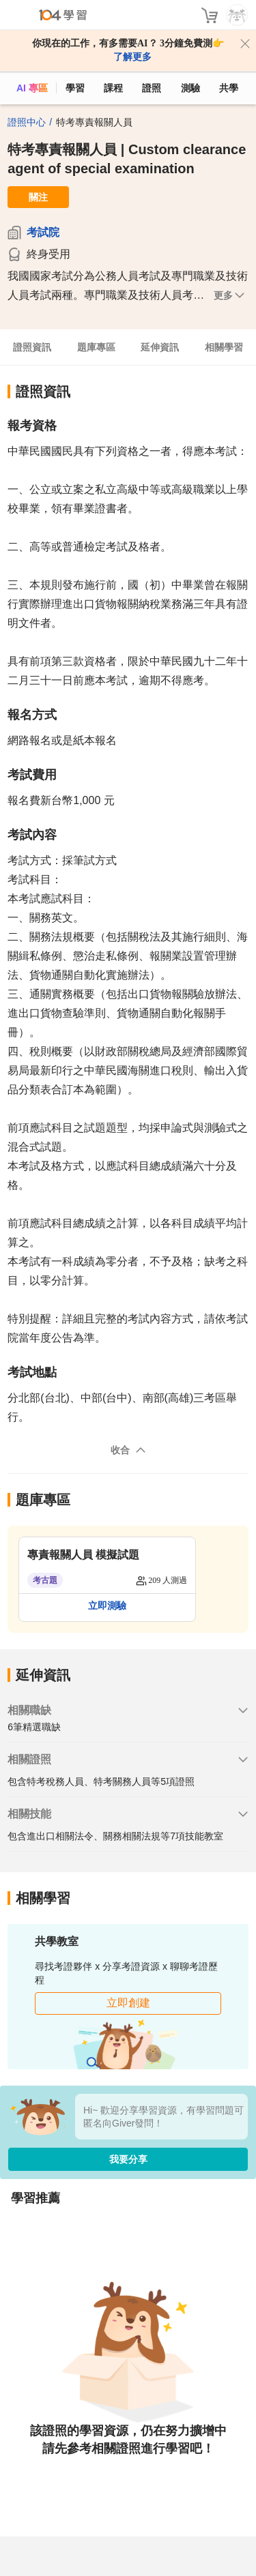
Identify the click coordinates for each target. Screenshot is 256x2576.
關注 (38, 197)
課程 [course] (113, 88)
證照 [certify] (151, 88)
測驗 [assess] (190, 88)
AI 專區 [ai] (32, 88)
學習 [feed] (75, 88)
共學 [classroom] (228, 88)
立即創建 (128, 2003)
